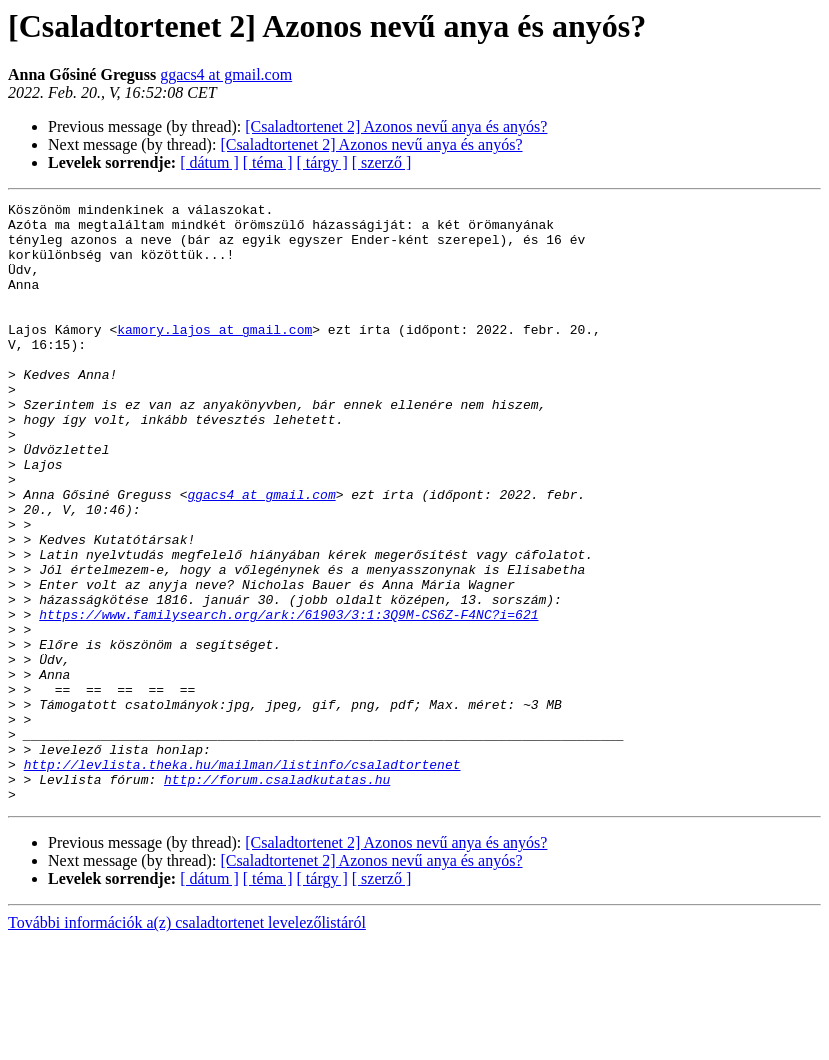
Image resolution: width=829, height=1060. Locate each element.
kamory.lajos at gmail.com (214, 356)
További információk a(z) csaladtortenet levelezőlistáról (187, 1042)
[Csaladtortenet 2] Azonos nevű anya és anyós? (396, 126)
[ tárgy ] (322, 162)
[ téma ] (268, 162)
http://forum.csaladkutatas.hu (277, 896)
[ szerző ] (382, 162)
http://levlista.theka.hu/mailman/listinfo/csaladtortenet (242, 878)
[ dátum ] (209, 162)
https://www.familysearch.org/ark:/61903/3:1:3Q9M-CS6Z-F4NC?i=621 (288, 698)
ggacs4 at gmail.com (226, 74)
